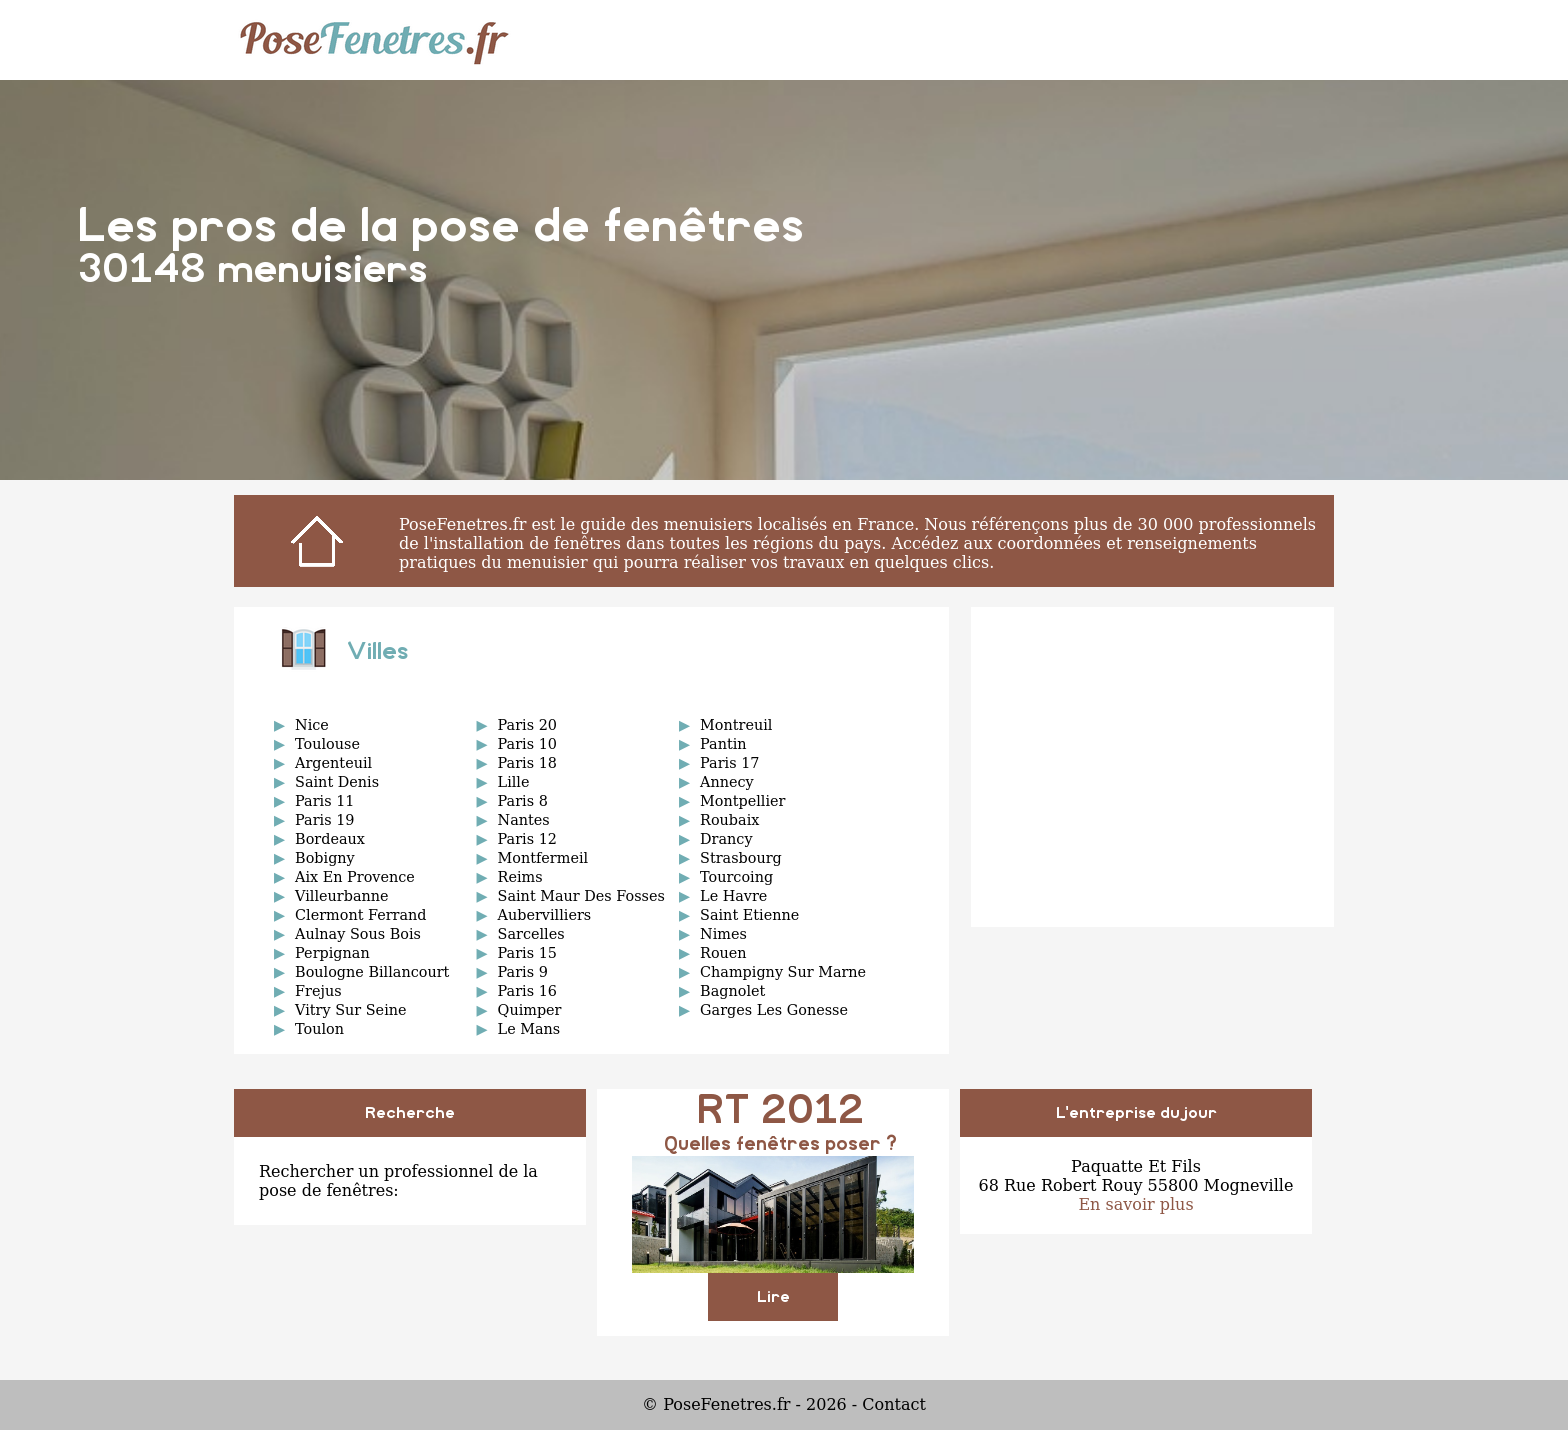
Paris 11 (324, 801)
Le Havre (733, 896)
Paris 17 (729, 763)
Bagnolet (732, 991)
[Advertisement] (1152, 767)
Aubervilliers (545, 915)
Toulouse (327, 744)
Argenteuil (333, 763)
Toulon (319, 1029)
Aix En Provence (355, 877)
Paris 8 (523, 801)
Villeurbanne (341, 896)
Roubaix (729, 820)
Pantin (723, 744)
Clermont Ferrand (360, 915)
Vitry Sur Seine (350, 1010)
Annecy (727, 782)
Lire (773, 1297)
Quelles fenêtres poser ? (780, 1144)
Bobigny (325, 858)
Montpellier (742, 801)
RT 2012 (780, 1111)
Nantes (524, 820)
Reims (520, 877)
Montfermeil (543, 858)
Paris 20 (527, 725)
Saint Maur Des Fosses (581, 896)
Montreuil (736, 725)
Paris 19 (324, 820)
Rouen (723, 953)
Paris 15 (527, 953)
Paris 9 (523, 972)
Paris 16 (527, 991)
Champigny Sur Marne (783, 972)
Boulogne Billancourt (372, 972)
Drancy (726, 839)
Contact (894, 1404)
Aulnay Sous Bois (358, 934)
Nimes (723, 934)
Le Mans (529, 1029)
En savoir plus (1135, 1204)
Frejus (318, 991)
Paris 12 (527, 839)
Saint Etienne (749, 915)
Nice (312, 725)
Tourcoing (736, 877)
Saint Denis (337, 782)
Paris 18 (527, 763)
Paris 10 (527, 744)
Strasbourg (741, 858)
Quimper (530, 1010)
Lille (514, 782)
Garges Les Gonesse (774, 1010)
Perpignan (332, 953)
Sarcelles (531, 934)
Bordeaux (330, 839)
